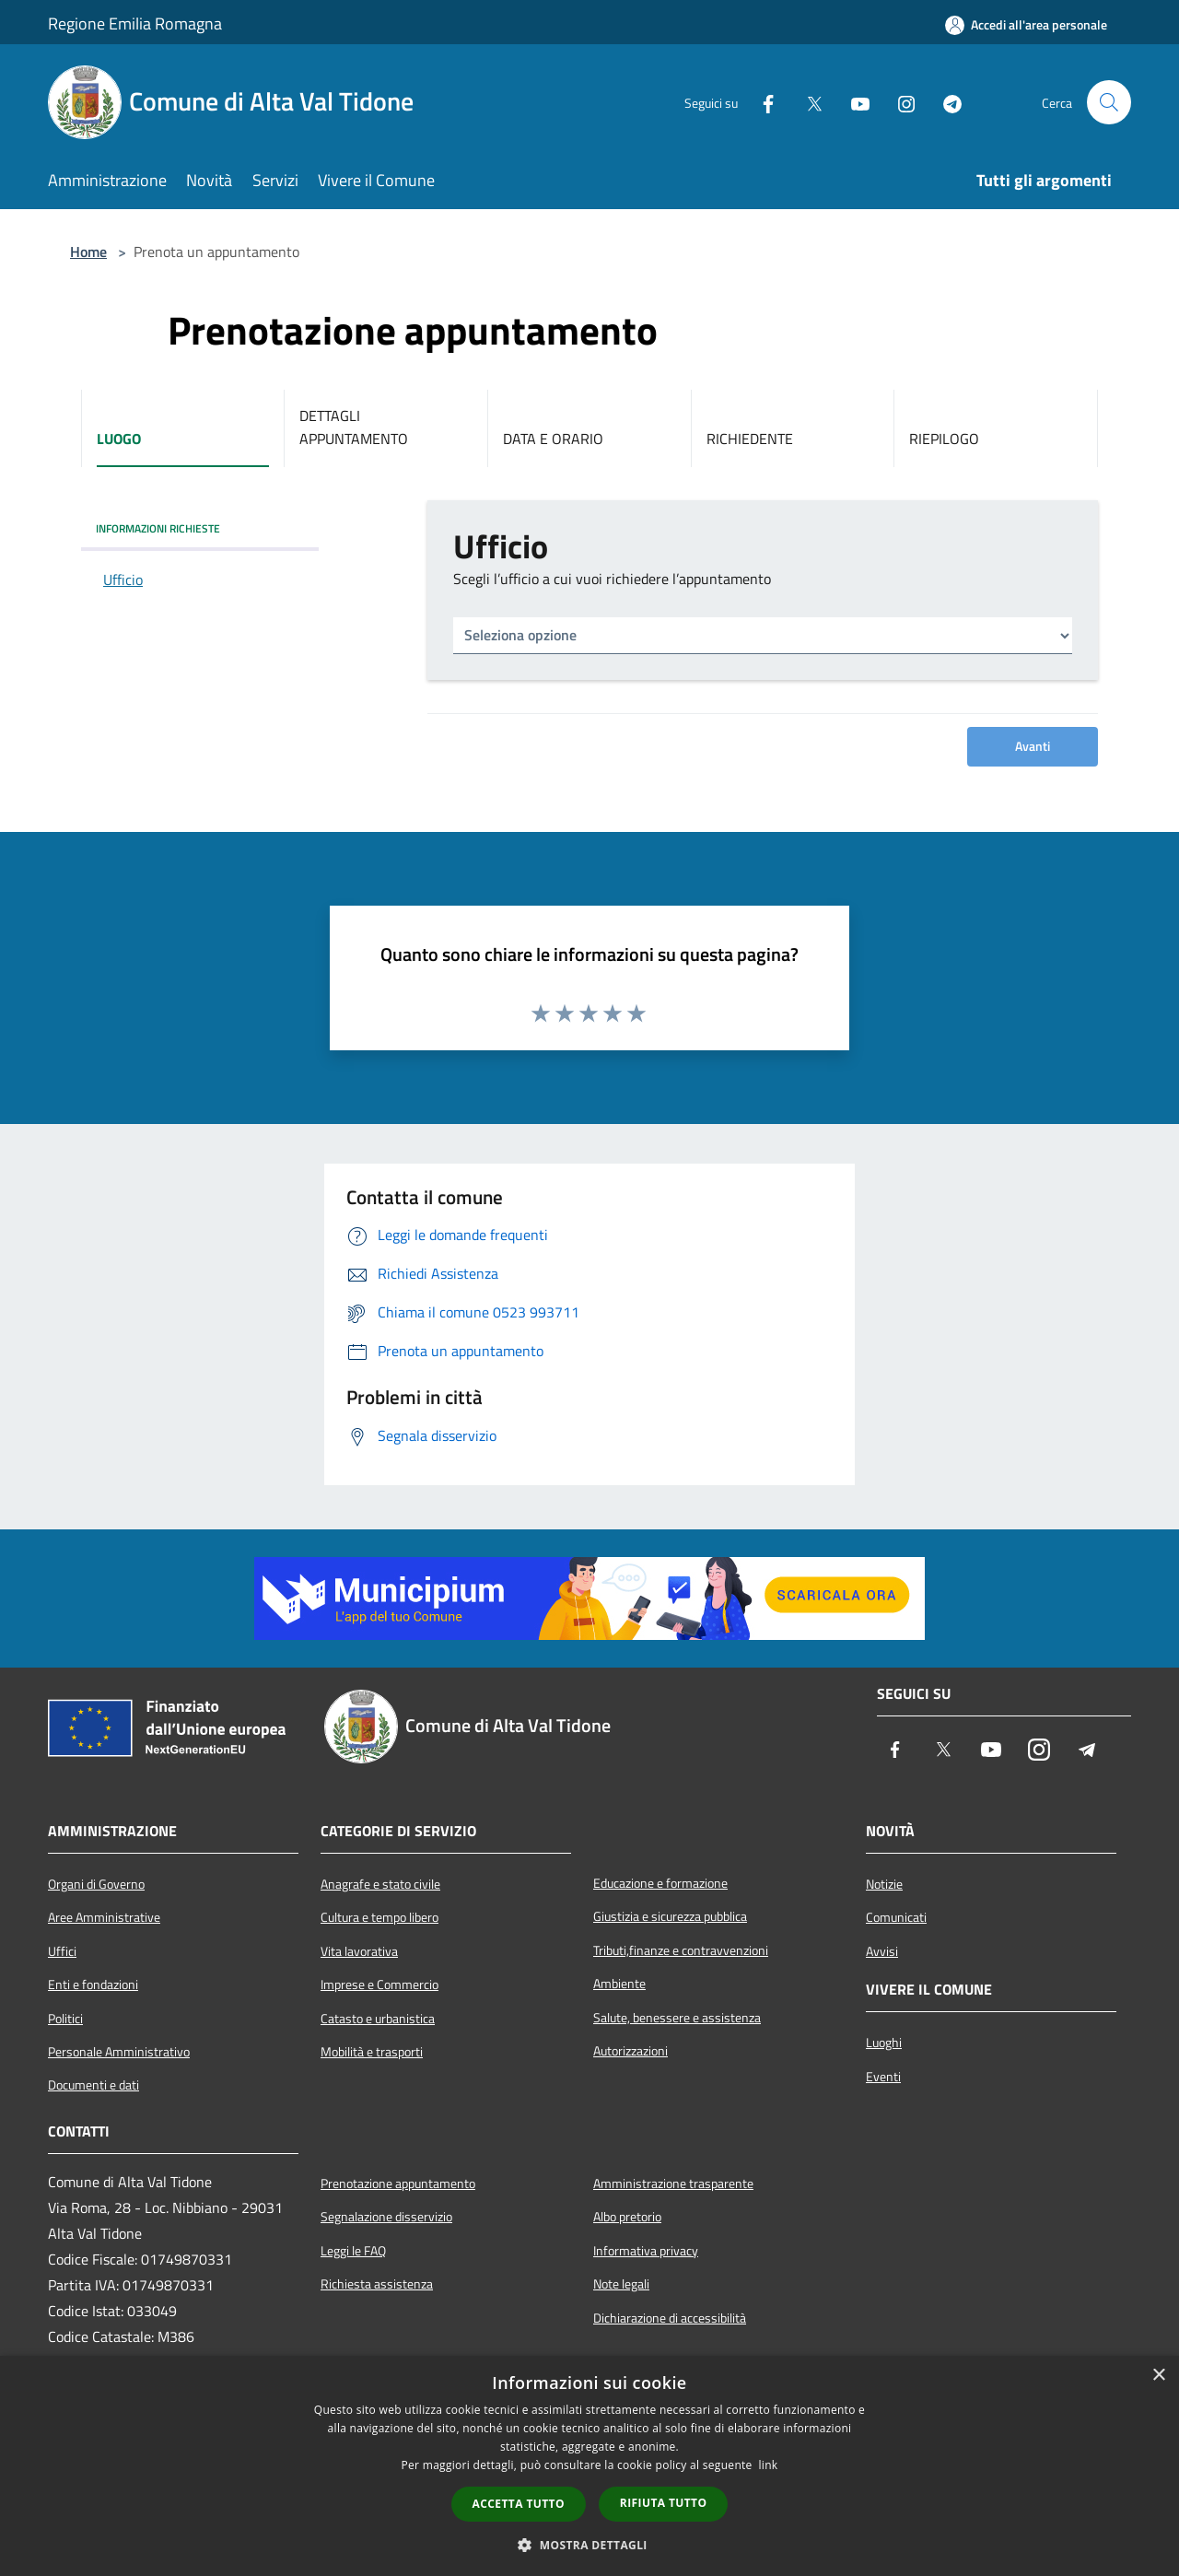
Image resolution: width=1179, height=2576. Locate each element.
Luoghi (884, 2042)
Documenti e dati (93, 2085)
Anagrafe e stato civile (380, 1884)
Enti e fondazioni (93, 1984)
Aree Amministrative (104, 1917)
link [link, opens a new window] (768, 2465)
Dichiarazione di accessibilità (669, 2318)
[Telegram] (945, 102)
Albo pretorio (627, 2217)
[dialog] (589, 2466)
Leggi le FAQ (353, 2251)
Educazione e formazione (660, 1883)
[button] (589, 2544)
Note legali (621, 2284)
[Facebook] (760, 102)
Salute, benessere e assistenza (677, 2018)
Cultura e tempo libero (379, 1917)
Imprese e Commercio (379, 1984)
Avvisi (882, 1951)
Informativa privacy (645, 2251)
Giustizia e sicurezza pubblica (670, 1916)
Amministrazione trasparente (673, 2183)
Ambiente (619, 1983)
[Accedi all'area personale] (1026, 25)
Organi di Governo (96, 1884)
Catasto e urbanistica (378, 2018)
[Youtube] (853, 102)
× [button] (1158, 2376)
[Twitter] (806, 102)
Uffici (62, 1951)
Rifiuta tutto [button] (663, 2503)
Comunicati (896, 1917)
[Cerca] (1109, 102)
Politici (65, 2018)
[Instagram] (899, 102)
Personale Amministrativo (119, 2052)
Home (88, 251)
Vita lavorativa (359, 1951)
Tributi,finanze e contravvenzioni (680, 1950)
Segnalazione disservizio (386, 2217)
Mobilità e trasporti (372, 2052)
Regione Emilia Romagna (135, 23)
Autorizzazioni (630, 2051)
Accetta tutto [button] (519, 2504)
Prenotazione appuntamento (398, 2183)
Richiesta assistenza (377, 2284)
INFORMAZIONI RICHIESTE (158, 528)
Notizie (884, 1884)
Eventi (883, 2077)
